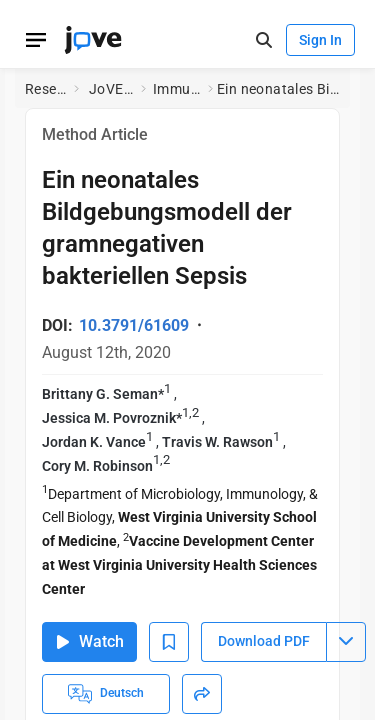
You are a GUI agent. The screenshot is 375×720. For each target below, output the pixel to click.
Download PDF (264, 641)
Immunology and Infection (176, 89)
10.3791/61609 (134, 325)
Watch (89, 641)
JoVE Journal (111, 89)
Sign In (320, 40)
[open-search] (263, 40)
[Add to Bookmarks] (169, 642)
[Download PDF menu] (346, 642)
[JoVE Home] (93, 40)
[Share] (202, 694)
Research (45, 89)
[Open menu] (36, 40)
